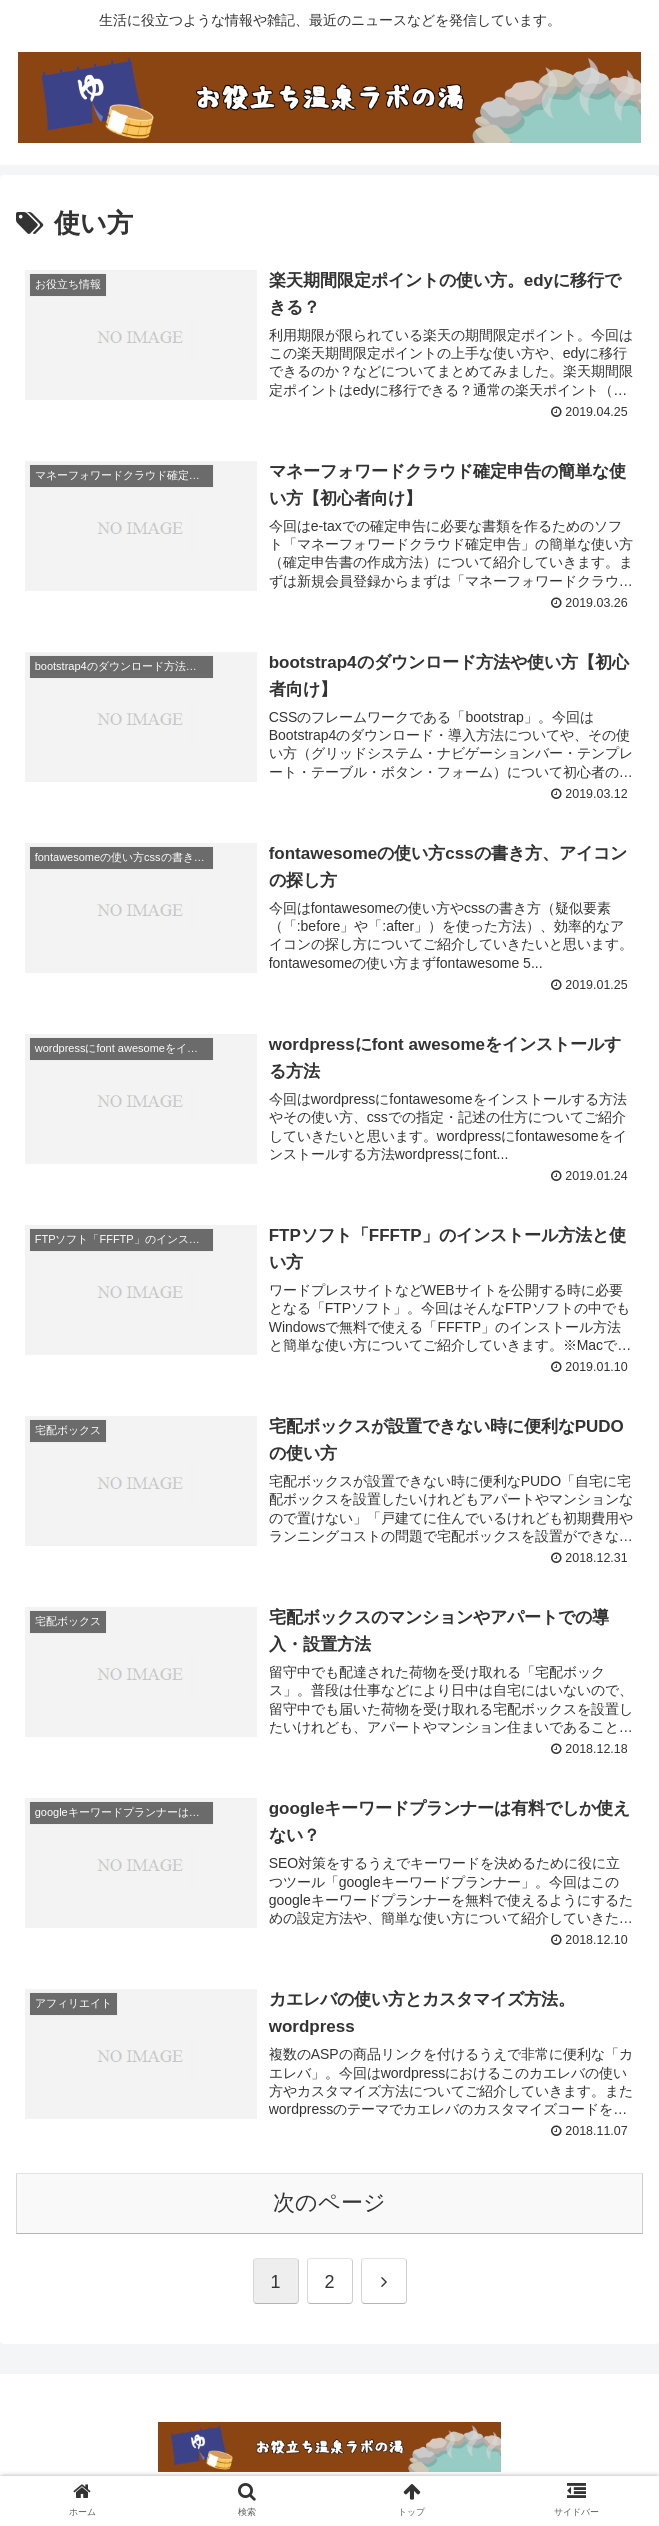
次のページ (329, 2204)
